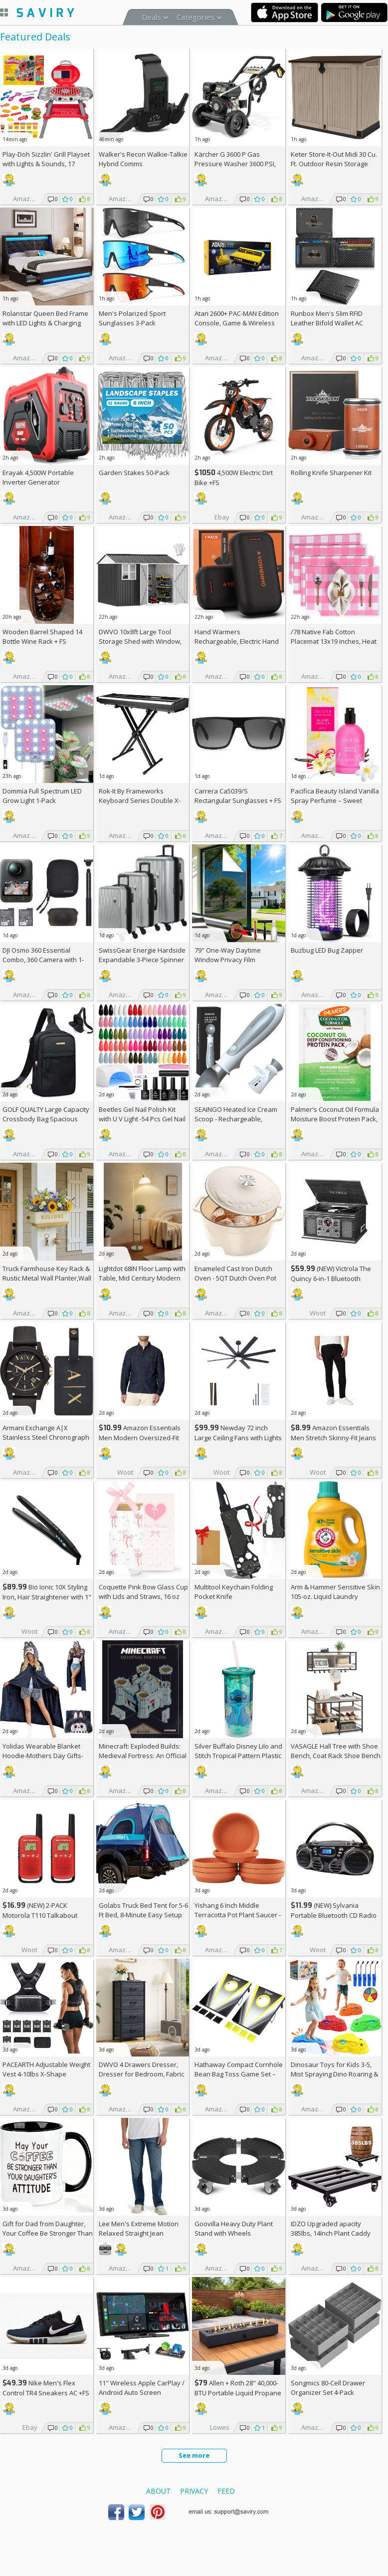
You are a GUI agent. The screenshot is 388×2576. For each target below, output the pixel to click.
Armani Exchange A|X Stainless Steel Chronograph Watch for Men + (45, 1437)
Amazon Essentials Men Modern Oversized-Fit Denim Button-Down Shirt (140, 1437)
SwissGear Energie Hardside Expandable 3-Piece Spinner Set (142, 960)
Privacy (194, 2491)
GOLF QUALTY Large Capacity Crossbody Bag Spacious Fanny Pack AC (45, 1119)
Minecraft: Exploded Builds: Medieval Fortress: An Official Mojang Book (143, 1756)
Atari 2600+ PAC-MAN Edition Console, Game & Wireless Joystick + (236, 323)
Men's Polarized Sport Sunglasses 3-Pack (132, 318)
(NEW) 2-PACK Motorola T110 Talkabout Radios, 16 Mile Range (39, 1915)
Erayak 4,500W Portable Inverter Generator (38, 477)
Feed (226, 2491)
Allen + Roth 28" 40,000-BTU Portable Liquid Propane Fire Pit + (237, 2392)
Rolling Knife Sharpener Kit (331, 472)
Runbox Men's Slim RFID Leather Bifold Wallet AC (327, 318)
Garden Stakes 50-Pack (134, 472)
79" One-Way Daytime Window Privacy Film (227, 955)
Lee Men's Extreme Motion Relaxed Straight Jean (139, 2228)
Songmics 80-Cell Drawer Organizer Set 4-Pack (328, 2387)
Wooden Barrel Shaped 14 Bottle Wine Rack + (42, 636)
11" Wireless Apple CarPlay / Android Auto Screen (142, 2387)
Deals (151, 17)
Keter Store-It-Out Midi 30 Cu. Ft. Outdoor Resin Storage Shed (334, 164)
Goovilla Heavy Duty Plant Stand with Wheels (233, 2228)
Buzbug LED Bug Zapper (327, 950)
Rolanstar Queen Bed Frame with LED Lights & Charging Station (45, 323)
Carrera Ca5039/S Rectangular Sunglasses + (237, 795)
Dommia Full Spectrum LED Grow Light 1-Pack (42, 795)
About (158, 2491)
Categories (195, 17)
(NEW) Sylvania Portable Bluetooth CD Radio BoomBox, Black (334, 1915)
